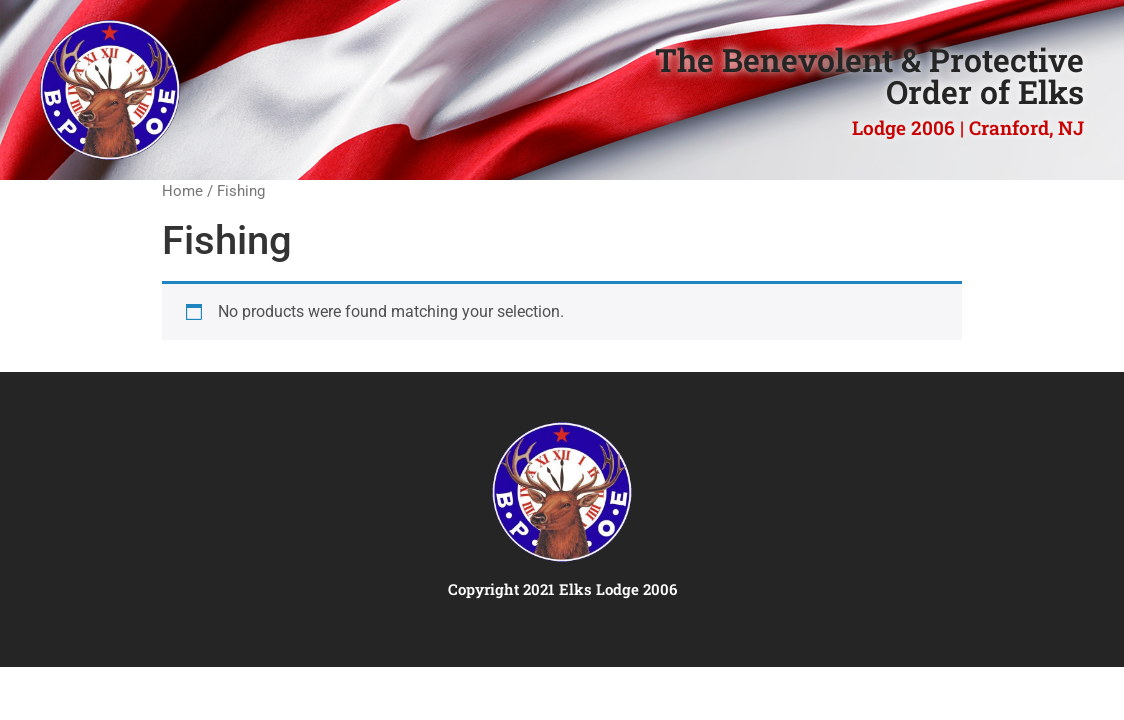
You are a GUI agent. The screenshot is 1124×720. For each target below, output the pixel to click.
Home (182, 191)
